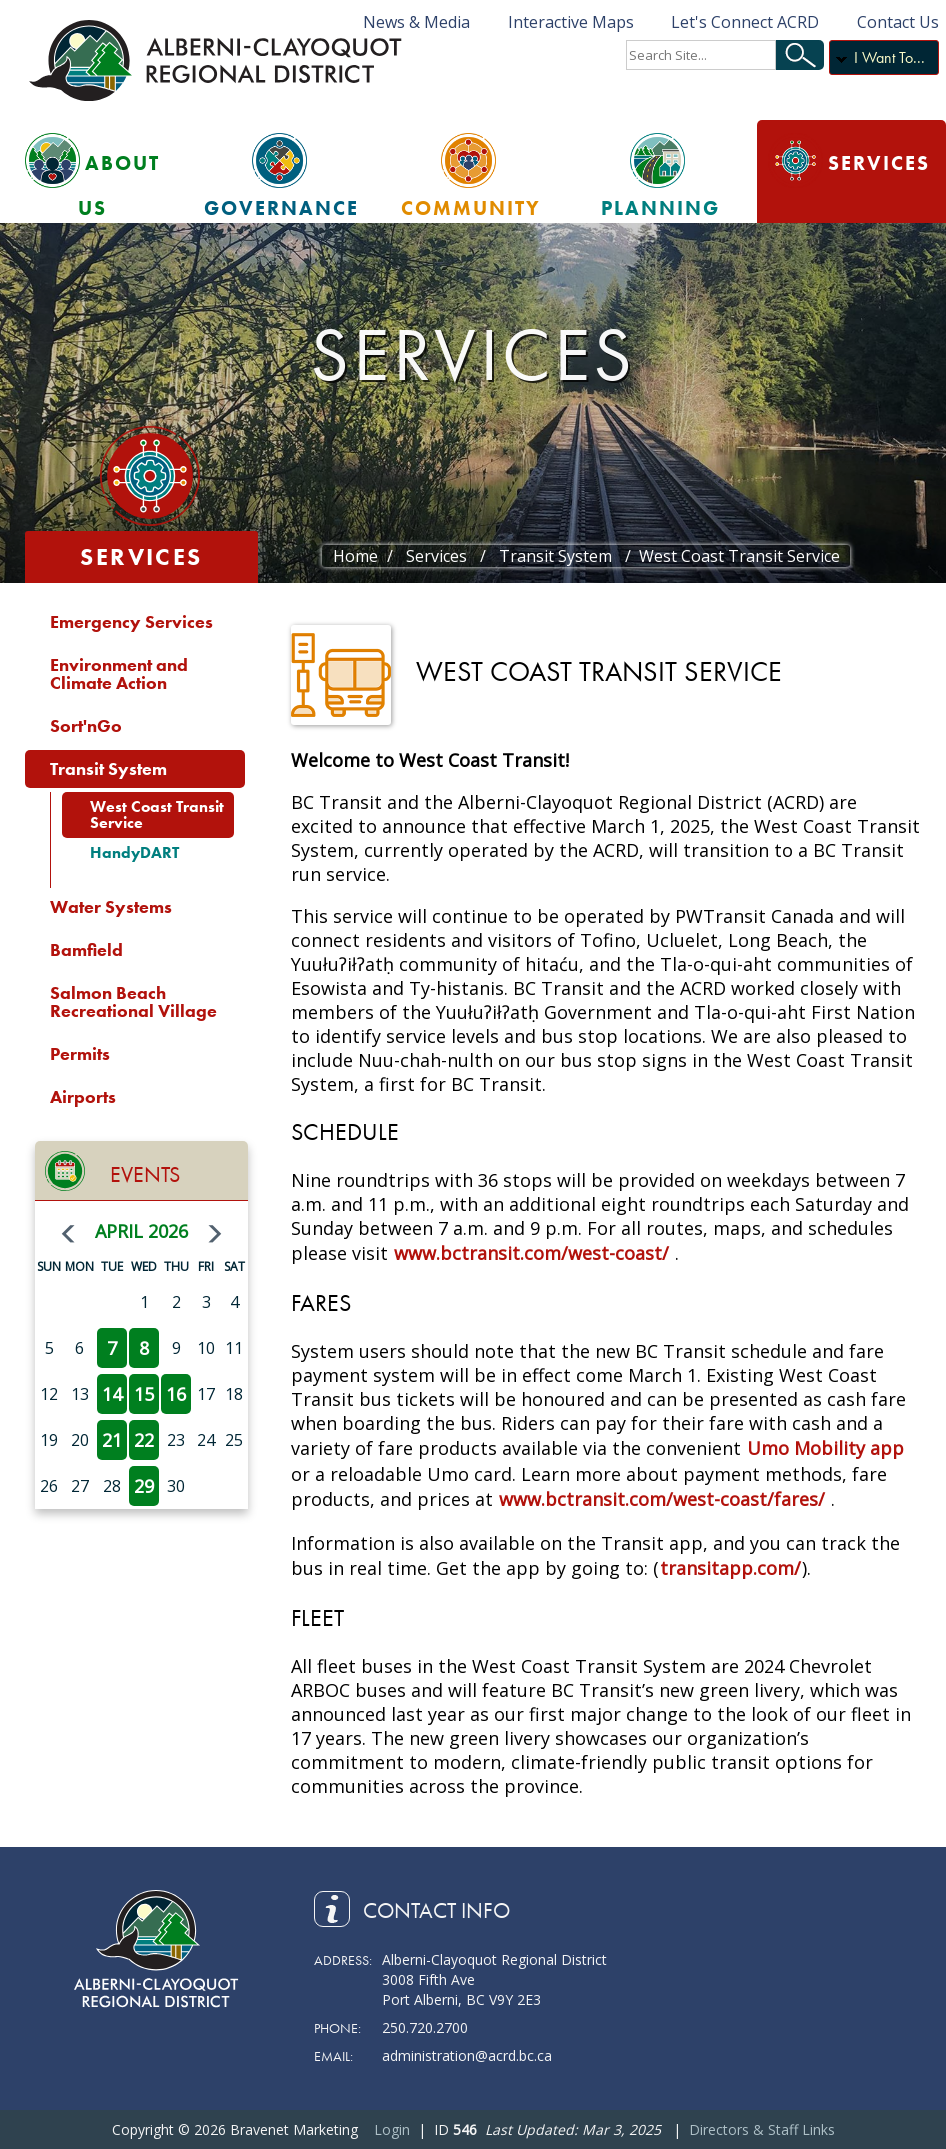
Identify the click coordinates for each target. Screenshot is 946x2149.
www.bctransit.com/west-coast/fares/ (662, 1499)
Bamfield (86, 949)
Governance (281, 208)
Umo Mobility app (825, 1448)
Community (471, 208)
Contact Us (898, 22)
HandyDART (134, 852)
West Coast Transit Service (157, 814)
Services (879, 163)
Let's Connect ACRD (745, 22)
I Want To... (889, 57)
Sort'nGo (86, 725)
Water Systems (111, 906)
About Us (119, 185)
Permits (80, 1053)
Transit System (108, 768)
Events (145, 1174)
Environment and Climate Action (119, 673)
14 (112, 1394)
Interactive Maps (571, 22)
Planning (660, 208)
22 (144, 1440)
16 (176, 1394)
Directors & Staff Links (762, 2129)
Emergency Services (131, 621)
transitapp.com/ (730, 1568)
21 (112, 1440)
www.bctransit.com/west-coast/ (531, 1253)
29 (144, 1486)
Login (392, 2129)
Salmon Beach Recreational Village (133, 1001)
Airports (83, 1096)
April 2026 (141, 1231)
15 (144, 1394)
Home (355, 556)
